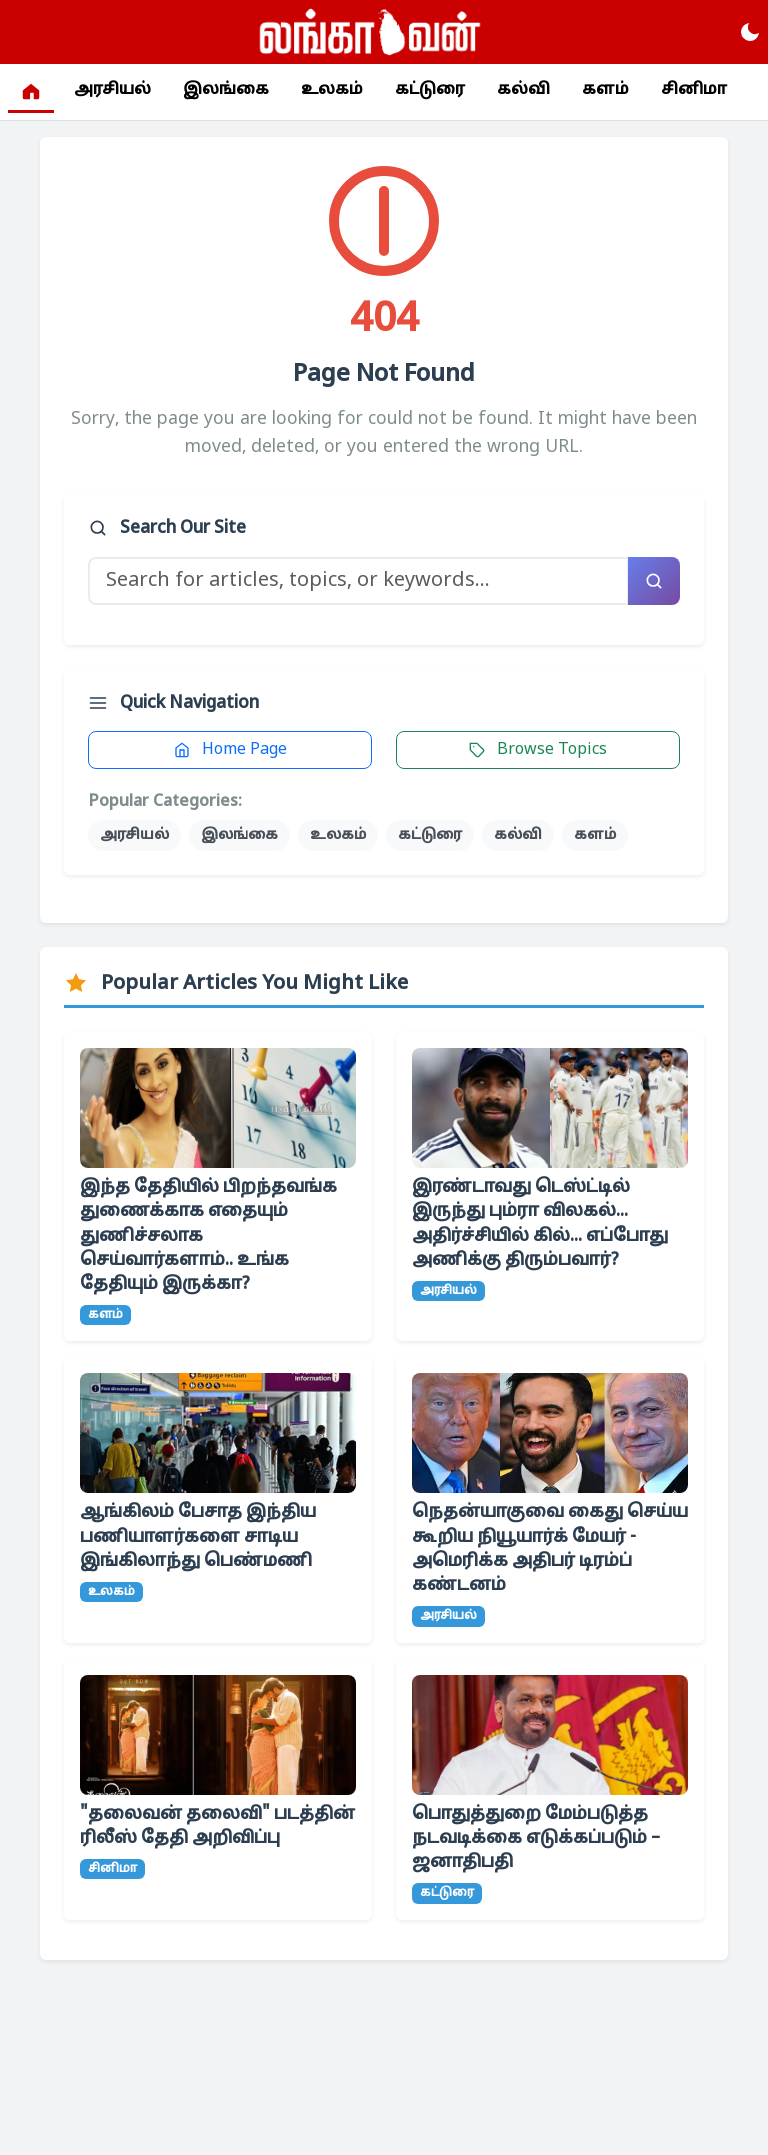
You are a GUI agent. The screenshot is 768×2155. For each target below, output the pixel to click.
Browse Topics (538, 750)
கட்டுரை (430, 91)
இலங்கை (226, 91)
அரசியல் (112, 91)
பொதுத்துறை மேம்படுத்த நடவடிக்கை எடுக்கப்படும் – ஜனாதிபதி (536, 1838)
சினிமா (694, 91)
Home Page (230, 750)
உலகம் (332, 91)
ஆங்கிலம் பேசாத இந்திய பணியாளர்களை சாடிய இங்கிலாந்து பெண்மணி (198, 1536)
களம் (605, 91)
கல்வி (523, 91)
